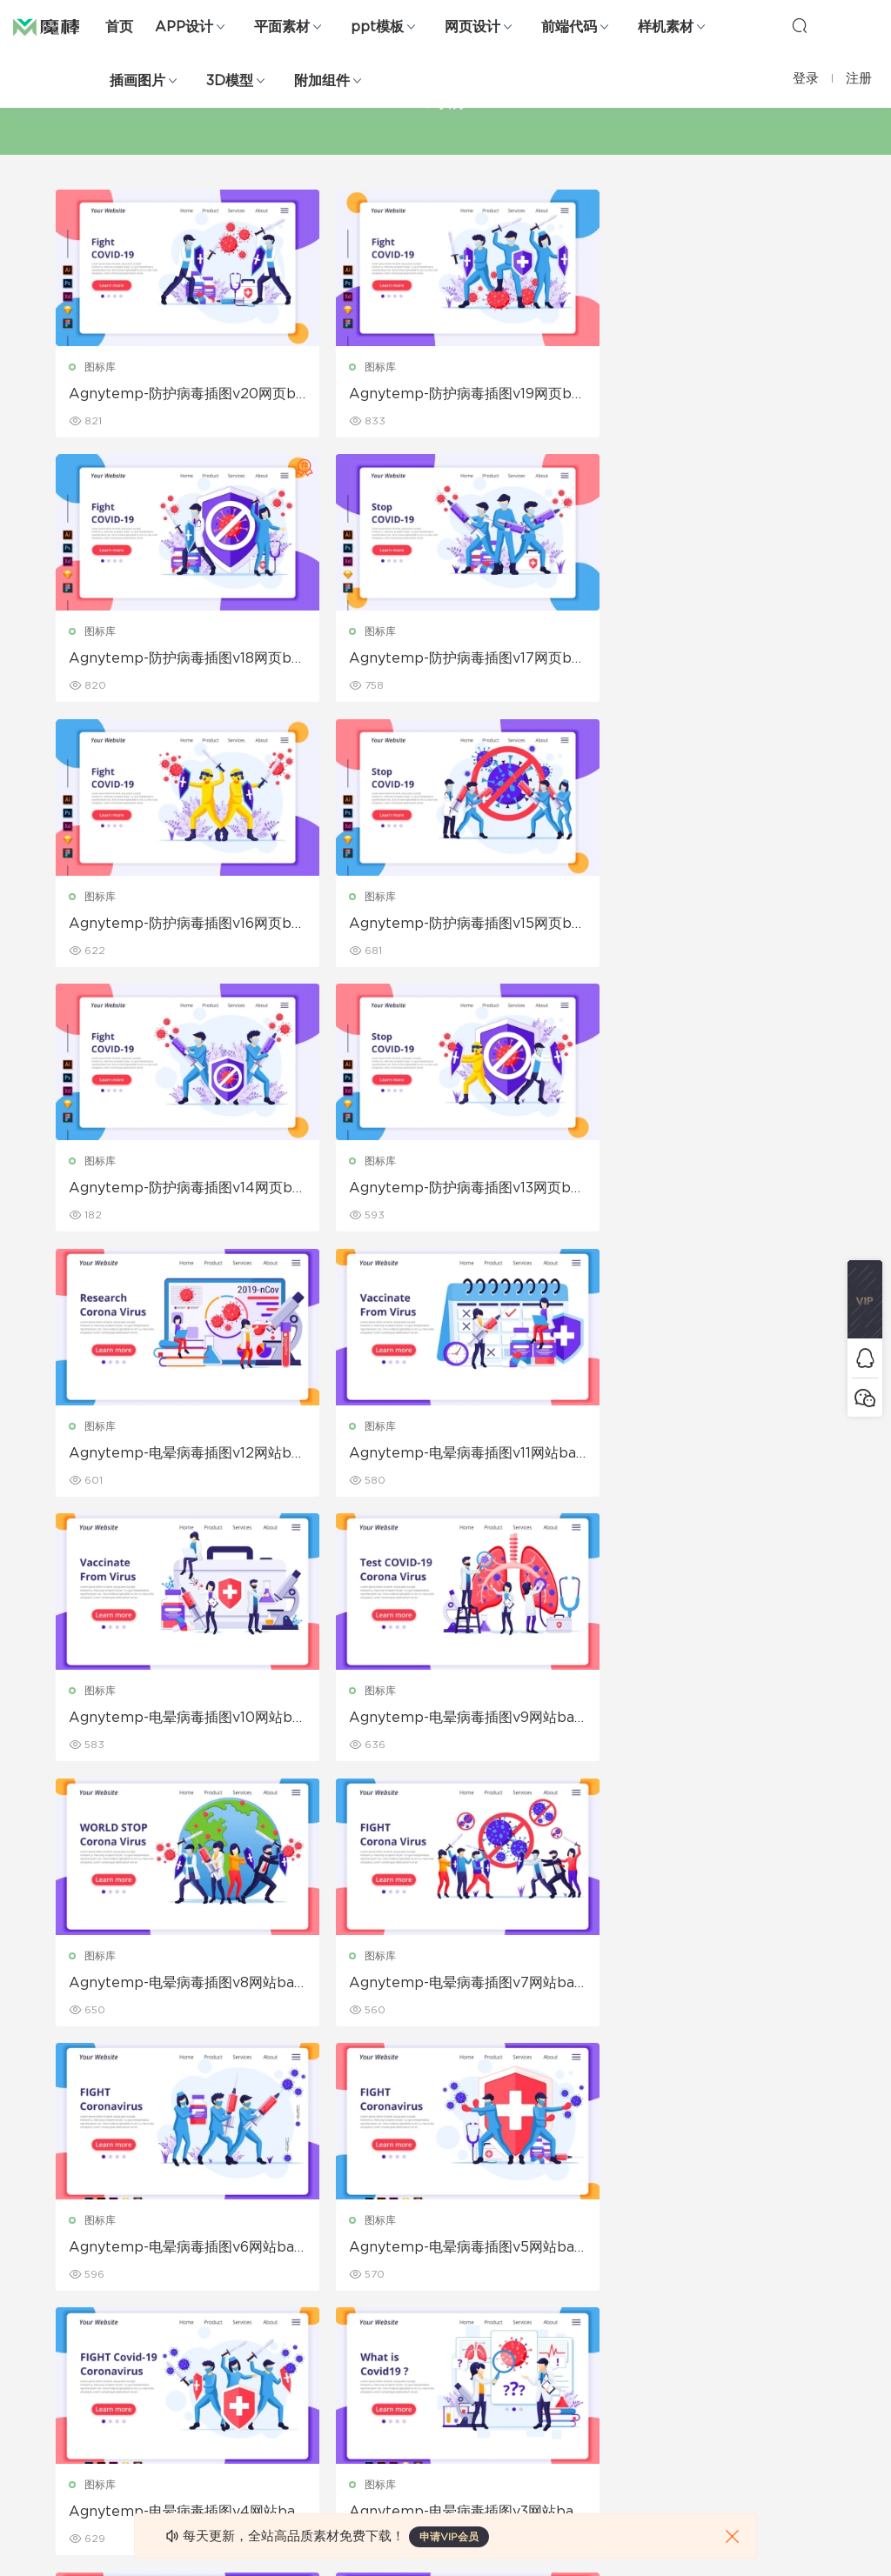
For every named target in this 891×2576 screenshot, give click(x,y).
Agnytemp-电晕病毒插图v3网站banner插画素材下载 (708, 1721)
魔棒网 (56, 26)
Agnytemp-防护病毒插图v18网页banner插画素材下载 (707, 395)
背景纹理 (202, 2404)
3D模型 (229, 81)
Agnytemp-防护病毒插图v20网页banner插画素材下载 (178, 395)
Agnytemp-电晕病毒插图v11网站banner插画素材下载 (179, 1190)
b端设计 (76, 2254)
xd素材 (73, 2478)
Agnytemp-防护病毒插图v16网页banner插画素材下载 (441, 660)
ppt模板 (377, 27)
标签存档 (575, 2329)
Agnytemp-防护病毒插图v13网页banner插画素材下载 (446, 925)
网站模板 (77, 2291)
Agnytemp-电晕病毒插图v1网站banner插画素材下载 (446, 1986)
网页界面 (77, 2217)
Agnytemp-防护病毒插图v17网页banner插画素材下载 (176, 660)
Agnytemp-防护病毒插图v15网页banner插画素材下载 (707, 660)
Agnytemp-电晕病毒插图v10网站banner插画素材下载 (442, 1190)
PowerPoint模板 (223, 2291)
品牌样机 (451, 2291)
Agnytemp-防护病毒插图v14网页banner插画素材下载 (177, 925)
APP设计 (184, 27)
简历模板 (326, 2366)
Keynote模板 (214, 2254)
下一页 (501, 2080)
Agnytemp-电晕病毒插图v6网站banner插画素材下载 (709, 1456)
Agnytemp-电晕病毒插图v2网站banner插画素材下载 (178, 1986)
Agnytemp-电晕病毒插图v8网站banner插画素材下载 (178, 1456)
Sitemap (576, 2291)
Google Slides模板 (229, 2217)
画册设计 (326, 2291)
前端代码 (569, 27)
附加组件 (322, 81)
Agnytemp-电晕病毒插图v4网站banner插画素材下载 (444, 1721)
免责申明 (575, 2254)
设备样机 (451, 2254)
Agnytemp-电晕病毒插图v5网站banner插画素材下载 (178, 1721)
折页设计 (326, 2254)
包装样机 (451, 2217)
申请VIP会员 (449, 2537)
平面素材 (282, 27)
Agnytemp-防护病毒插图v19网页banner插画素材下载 (441, 395)
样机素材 (665, 27)
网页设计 (472, 27)
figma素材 (82, 2329)
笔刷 (191, 2329)
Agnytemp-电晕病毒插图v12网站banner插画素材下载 (707, 925)
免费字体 (326, 2404)
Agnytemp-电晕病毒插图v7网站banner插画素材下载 (444, 1456)
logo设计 (204, 2441)
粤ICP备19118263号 (788, 2549)
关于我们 (575, 2217)
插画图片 (137, 81)
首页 (119, 27)
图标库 (101, 367)
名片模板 (326, 2329)
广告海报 (326, 2217)
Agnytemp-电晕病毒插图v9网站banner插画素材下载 (709, 1190)
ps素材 (73, 2404)
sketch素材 (84, 2441)
